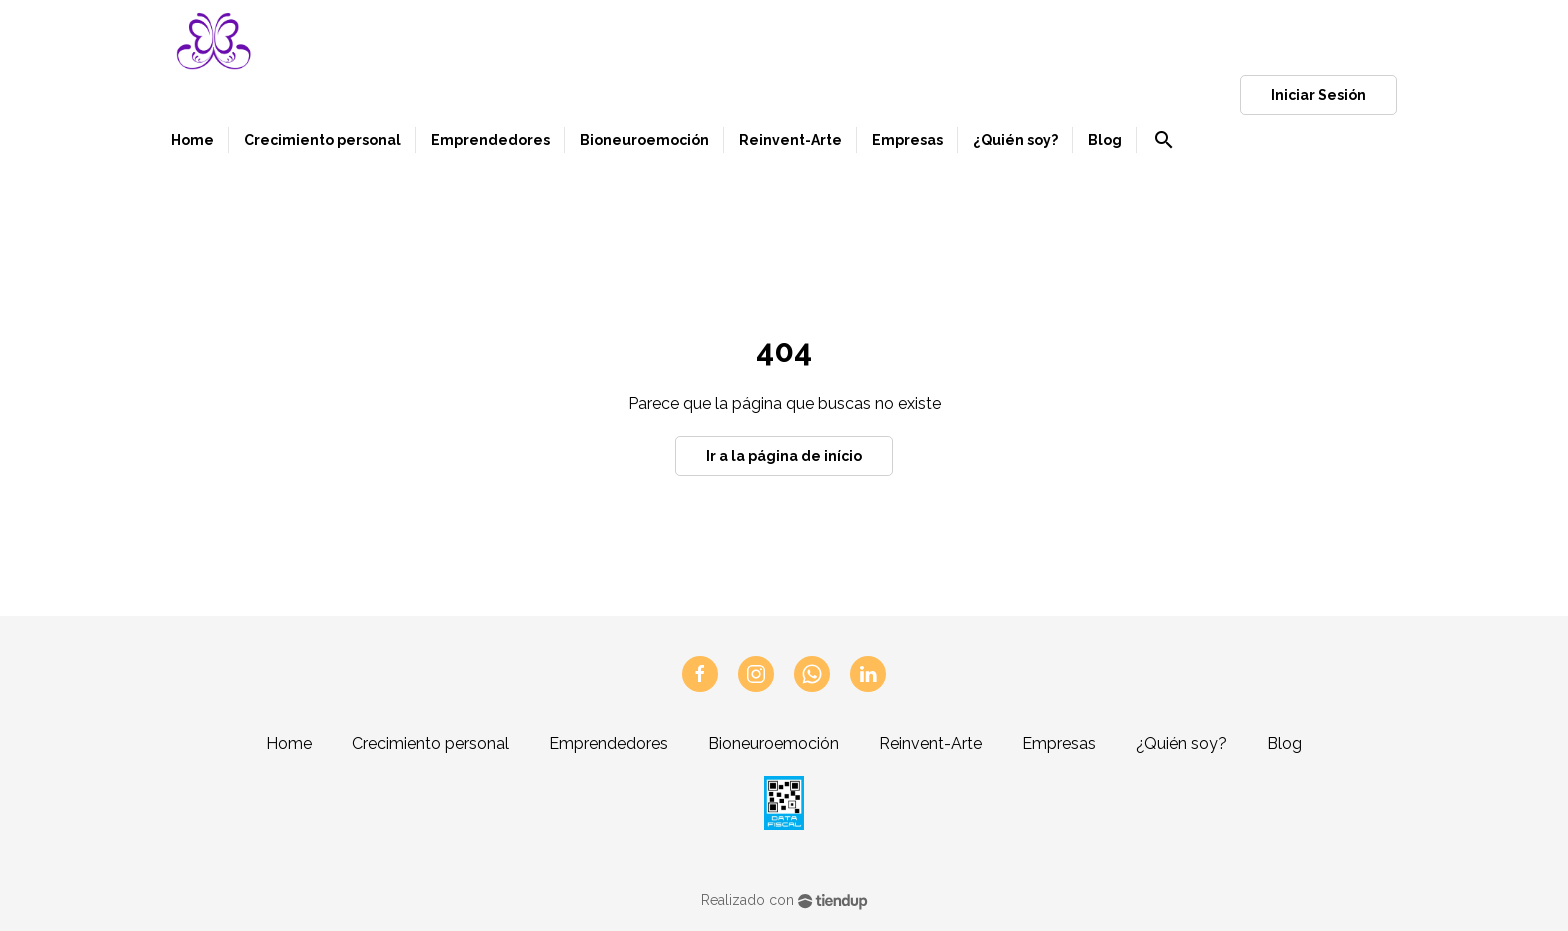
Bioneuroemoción (773, 743)
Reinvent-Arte (930, 743)
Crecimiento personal (430, 743)
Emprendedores (608, 743)
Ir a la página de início (784, 456)
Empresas (1059, 743)
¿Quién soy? (1181, 743)
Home (289, 743)
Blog (1284, 743)
